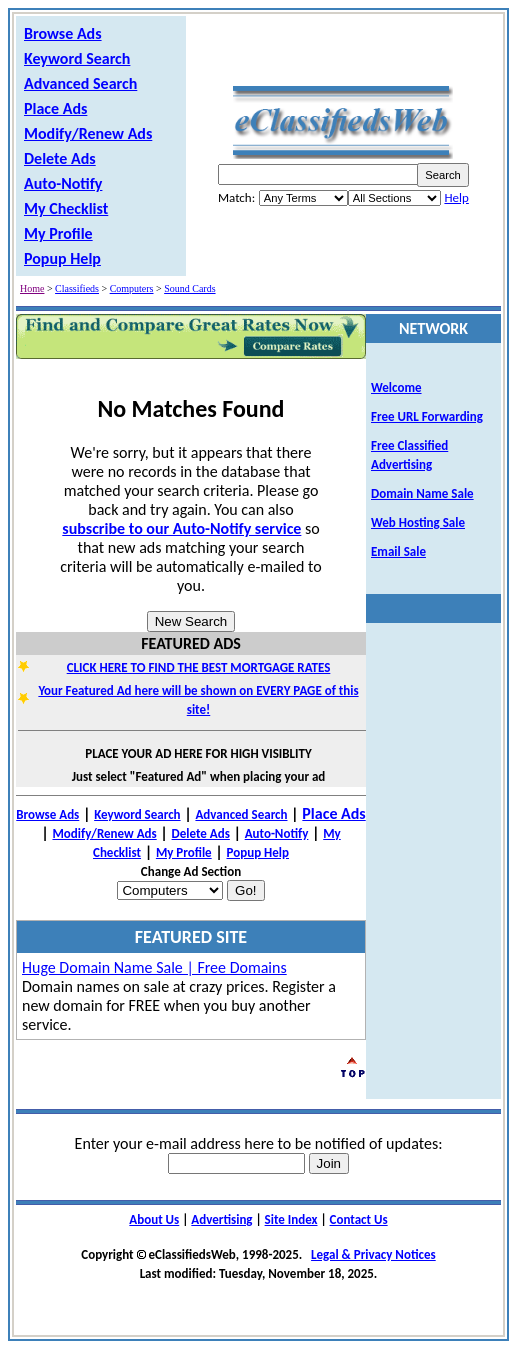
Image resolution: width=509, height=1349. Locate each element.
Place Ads (55, 108)
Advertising (221, 1219)
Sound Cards (189, 288)
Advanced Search (80, 83)
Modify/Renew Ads (88, 133)
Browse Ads (63, 33)
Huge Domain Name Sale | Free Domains (154, 967)
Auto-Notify (63, 183)
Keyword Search (77, 58)
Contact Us (359, 1219)
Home (32, 288)
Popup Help (62, 258)
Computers (132, 288)
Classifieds (77, 288)
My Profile (58, 233)
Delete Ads (60, 158)
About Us (154, 1219)
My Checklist (66, 208)
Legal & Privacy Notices (373, 1254)
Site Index (291, 1219)
